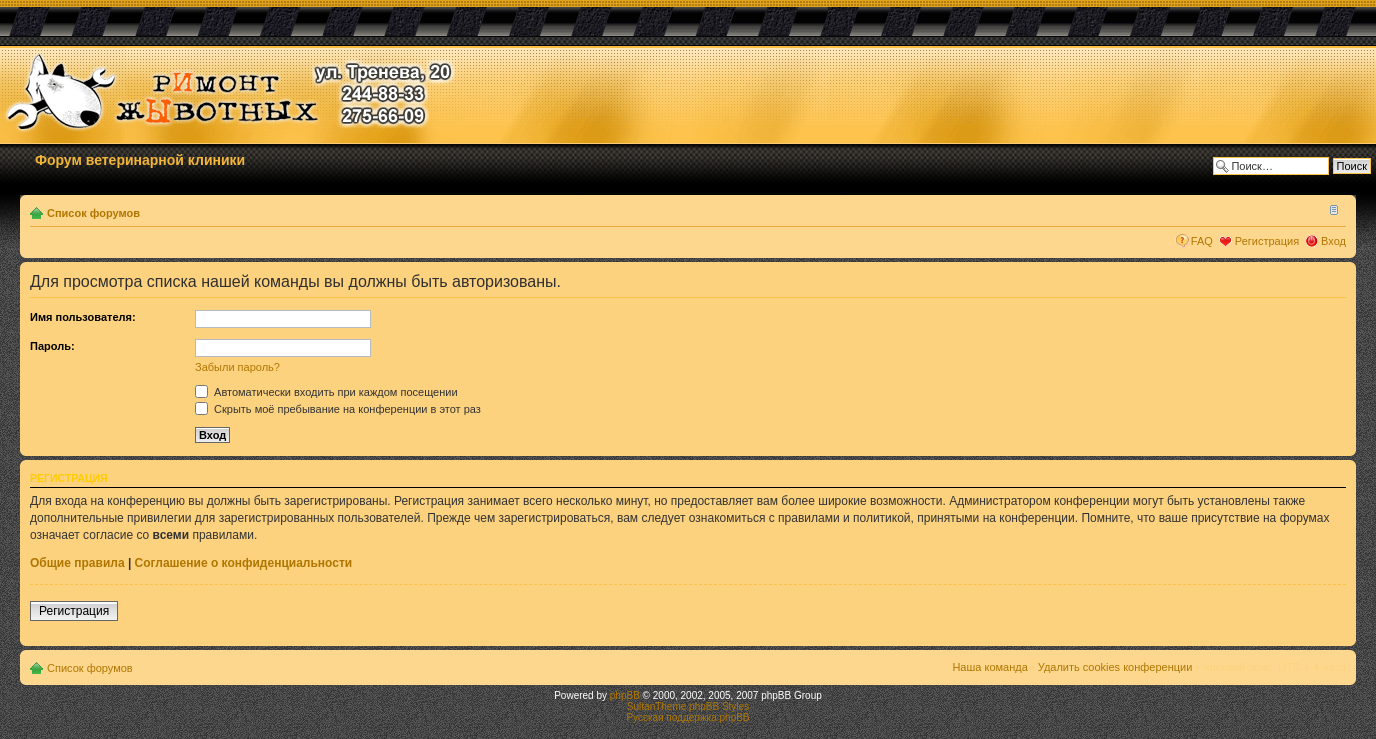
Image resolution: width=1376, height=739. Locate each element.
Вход (1333, 241)
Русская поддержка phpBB (687, 717)
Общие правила (77, 563)
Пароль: (52, 346)
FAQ (1202, 241)
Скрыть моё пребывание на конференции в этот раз (338, 409)
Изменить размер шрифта (1331, 209)
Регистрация (1267, 241)
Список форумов (93, 213)
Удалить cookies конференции (1115, 667)
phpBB (625, 695)
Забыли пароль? (237, 367)
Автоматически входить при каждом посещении (326, 392)
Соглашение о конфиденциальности (244, 563)
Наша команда (989, 667)
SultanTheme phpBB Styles (688, 706)
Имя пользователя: (83, 317)
